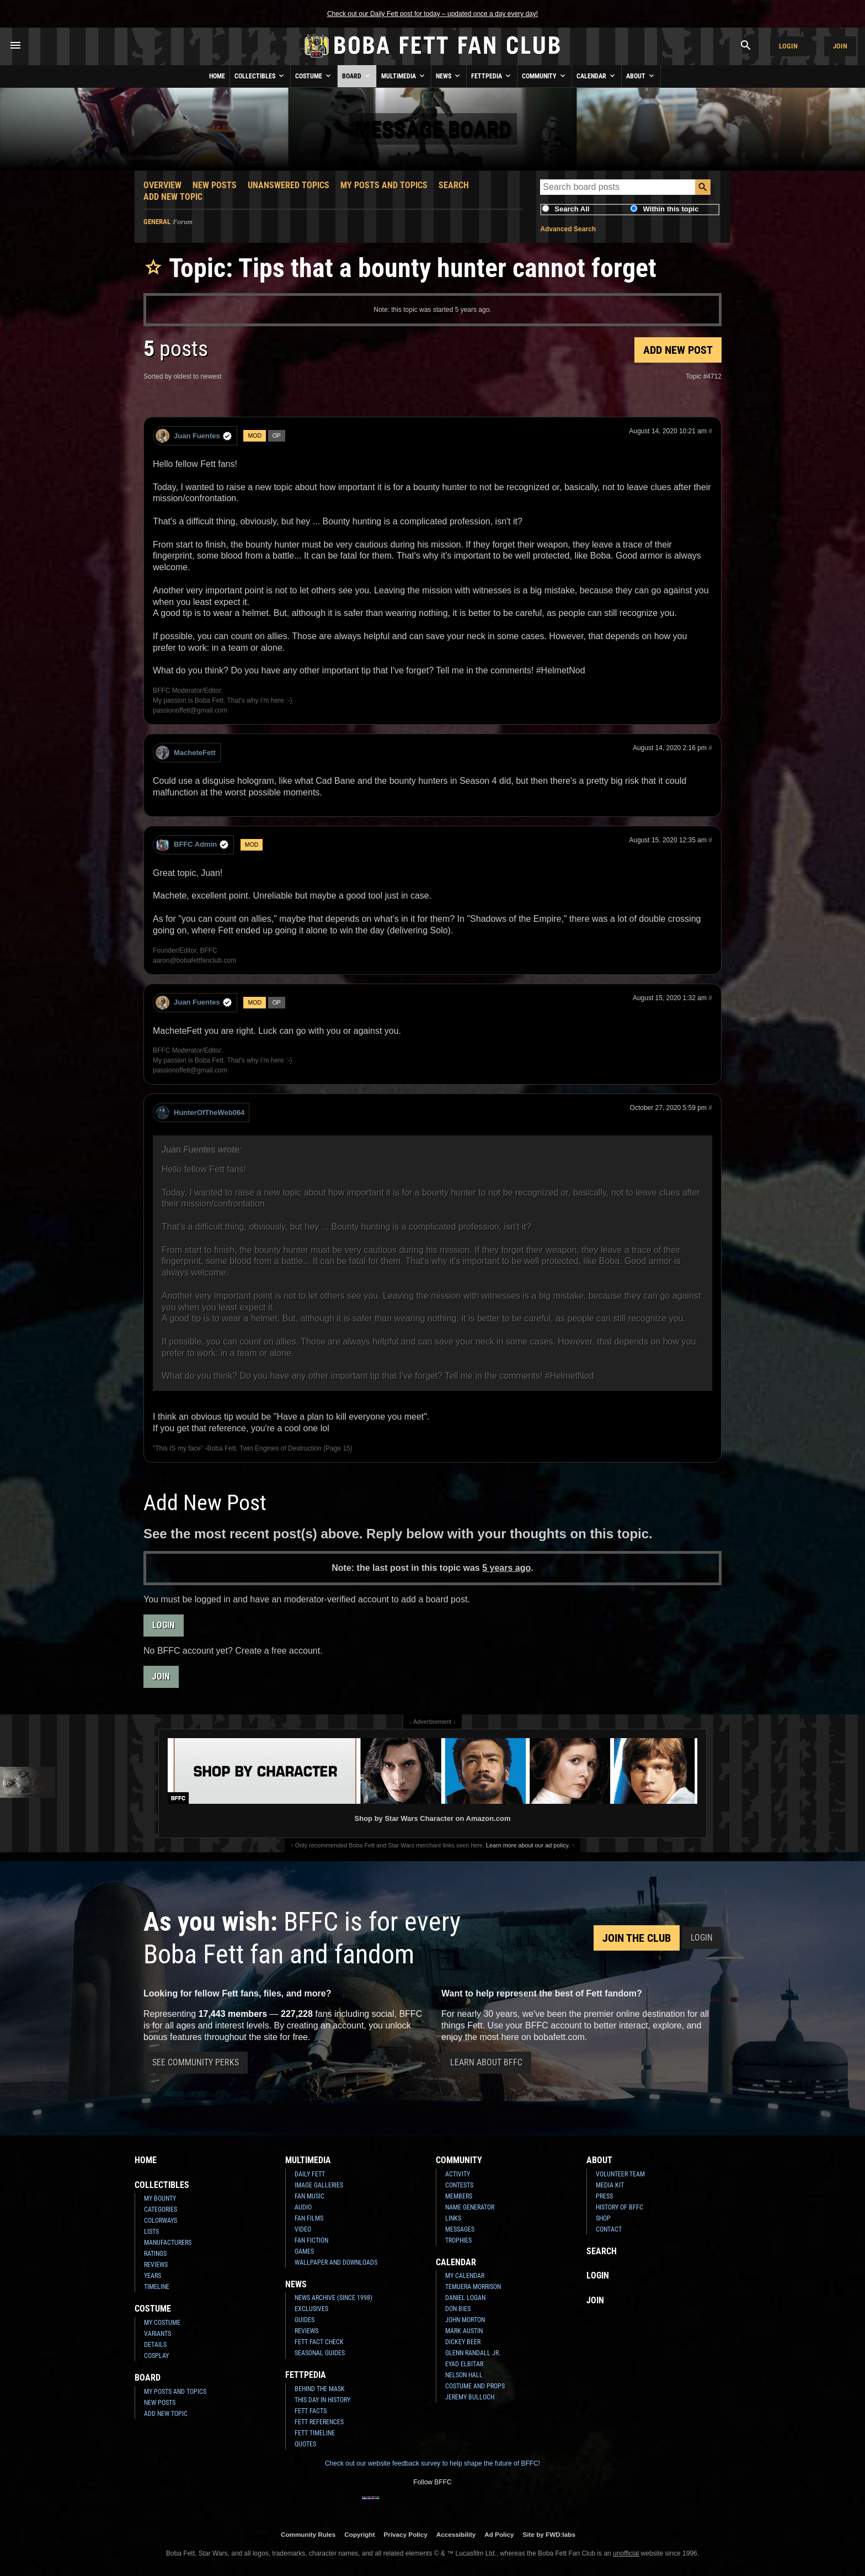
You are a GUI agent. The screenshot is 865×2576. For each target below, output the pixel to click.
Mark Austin (464, 2331)
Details (155, 2345)
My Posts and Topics (384, 185)
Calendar (596, 75)
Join (840, 46)
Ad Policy (499, 2534)
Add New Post (678, 350)
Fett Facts (311, 2411)
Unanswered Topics (288, 185)
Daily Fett (310, 2174)
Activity (457, 2174)
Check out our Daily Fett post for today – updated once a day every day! (432, 14)
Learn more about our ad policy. (528, 1845)
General (156, 221)
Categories (160, 2209)
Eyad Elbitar (464, 2364)
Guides (304, 2320)
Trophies (458, 2240)
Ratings (155, 2254)
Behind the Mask (320, 2389)
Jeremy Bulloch (469, 2397)
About (641, 75)
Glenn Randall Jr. (472, 2353)
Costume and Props (475, 2386)
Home (217, 76)
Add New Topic (172, 197)
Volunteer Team (620, 2174)
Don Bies (458, 2309)
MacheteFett (186, 752)
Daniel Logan (465, 2298)
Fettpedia (491, 75)
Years (152, 2276)
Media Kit (610, 2185)
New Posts (215, 185)
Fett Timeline (315, 2433)
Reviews (156, 2265)
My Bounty (160, 2198)
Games (304, 2251)
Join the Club (636, 1938)
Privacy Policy (406, 2534)
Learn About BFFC (486, 2062)
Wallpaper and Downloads (336, 2262)
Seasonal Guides (320, 2353)
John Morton (465, 2320)
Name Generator (469, 2207)
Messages (459, 2229)
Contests (459, 2185)
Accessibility (456, 2534)
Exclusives (311, 2309)
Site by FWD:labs (549, 2534)
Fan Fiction (311, 2240)
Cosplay (156, 2356)
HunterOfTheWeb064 (200, 1112)
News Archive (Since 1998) (333, 2298)
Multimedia (403, 75)
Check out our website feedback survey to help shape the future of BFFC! (432, 2463)
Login (788, 46)
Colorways (160, 2220)
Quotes (305, 2444)
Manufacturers (167, 2242)
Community (544, 75)
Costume (314, 75)
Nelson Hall (464, 2375)
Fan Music (309, 2196)
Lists (151, 2231)
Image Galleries (319, 2185)
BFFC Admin (192, 845)
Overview (162, 185)
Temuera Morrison (473, 2287)
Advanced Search (568, 229)
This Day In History (322, 2400)
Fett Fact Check (319, 2342)
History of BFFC (619, 2207)
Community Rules (308, 2534)
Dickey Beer (462, 2342)
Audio (303, 2207)
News (449, 75)
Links (453, 2218)
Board (357, 75)
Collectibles (260, 75)
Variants (157, 2334)
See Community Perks (195, 2062)
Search (454, 185)
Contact (609, 2229)
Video (303, 2229)
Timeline (156, 2287)
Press (604, 2196)
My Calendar (464, 2276)
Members (458, 2196)
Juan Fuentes (194, 436)
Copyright (359, 2534)
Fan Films (309, 2218)
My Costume (162, 2323)
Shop (603, 2218)
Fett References (319, 2422)
